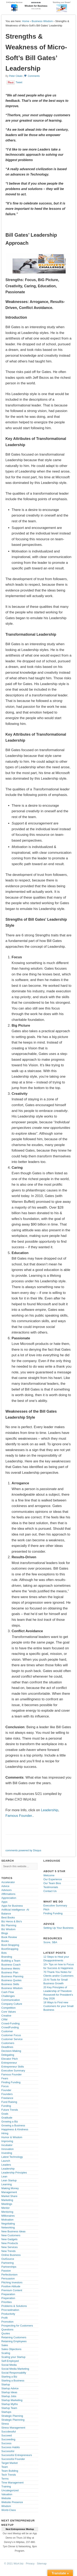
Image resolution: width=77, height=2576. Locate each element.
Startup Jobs (8, 2396)
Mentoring (7, 2211)
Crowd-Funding (10, 2023)
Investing (6, 2152)
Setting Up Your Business (58, 1927)
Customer (7, 2031)
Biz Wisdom (8, 1929)
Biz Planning (8, 1925)
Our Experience (52, 1879)
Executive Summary (13, 2070)
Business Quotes (11, 1980)
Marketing (7, 2200)
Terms (5, 2478)
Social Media (9, 2364)
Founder (6, 2090)
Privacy (30, 2563)
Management (9, 2192)
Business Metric (10, 1968)
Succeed (6, 2435)
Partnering (7, 2262)
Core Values (8, 2011)
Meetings (6, 2203)
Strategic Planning (12, 2415)
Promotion (7, 2321)
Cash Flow (7, 1992)
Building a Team (10, 1960)
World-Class (8, 2510)
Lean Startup (9, 2180)
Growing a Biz (9, 2121)
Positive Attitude (11, 2286)
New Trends (8, 2251)
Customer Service (12, 2039)
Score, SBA (50, 1942)
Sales (4, 2345)
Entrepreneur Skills (12, 2066)
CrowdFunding (10, 2027)
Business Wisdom (42, 21)
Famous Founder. (19, 1816)
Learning (6, 2184)
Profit (4, 2317)
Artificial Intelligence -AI (15, 1909)
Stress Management (13, 2427)
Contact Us (49, 1891)
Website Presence (12, 2502)
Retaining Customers (13, 2337)
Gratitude (6, 2117)
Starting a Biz (9, 2376)
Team (4, 2466)
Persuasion (8, 2278)
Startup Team (9, 2408)
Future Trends (9, 2109)
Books (5, 1941)
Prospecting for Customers (17, 2325)
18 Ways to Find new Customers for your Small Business (58, 2006)
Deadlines (7, 2047)
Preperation (8, 2298)
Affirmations (8, 1893)
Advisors (6, 1890)
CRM (4, 2019)
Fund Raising (9, 2101)
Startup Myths (9, 2404)
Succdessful (8, 2431)
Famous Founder (11, 2074)
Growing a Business (13, 2125)
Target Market (9, 2462)
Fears (4, 2078)
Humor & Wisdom (11, 2137)
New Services (9, 2247)
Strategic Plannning (13, 2419)
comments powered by (23, 1850)
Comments (34, 76)
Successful (7, 2451)
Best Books (8, 1917)
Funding (6, 2105)
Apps (4, 1901)
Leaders (6, 2164)
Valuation (6, 2494)
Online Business (11, 2255)
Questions (7, 2329)
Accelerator (8, 1882)
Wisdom (6, 2506)
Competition (8, 2007)
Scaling (5, 2353)
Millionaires (8, 2215)
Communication (10, 1999)
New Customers (10, 2235)
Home (25, 21)
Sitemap (42, 2563)
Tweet (19, 82)
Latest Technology (12, 2156)
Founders (7, 2094)
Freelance (7, 2098)
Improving (7, 2141)
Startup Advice (10, 2388)
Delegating (7, 2054)
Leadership (49, 1810)
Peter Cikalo (15, 76)
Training (6, 2486)
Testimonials (50, 1887)
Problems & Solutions (14, 2306)
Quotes (5, 2333)
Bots (4, 1952)
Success (6, 2443)
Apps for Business (12, 1905)
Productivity (8, 2313)
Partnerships (8, 2266)
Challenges (8, 1996)
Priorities (6, 2302)
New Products (9, 2243)
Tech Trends (8, 2474)
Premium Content (11, 2290)
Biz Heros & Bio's (11, 1921)
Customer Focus (11, 2035)
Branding (6, 1956)
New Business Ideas (13, 2231)
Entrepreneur (9, 2062)
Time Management (12, 2482)
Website (6, 2498)
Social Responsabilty (13, 2372)
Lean (4, 2176)
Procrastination (10, 2309)
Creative (6, 2015)
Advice (5, 1886)
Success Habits (10, 2447)
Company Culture (11, 2003)
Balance (6, 1913)
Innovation (7, 2149)
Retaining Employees (14, 2341)
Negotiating (8, 2223)
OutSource (7, 2258)
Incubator (7, 2145)
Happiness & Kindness (14, 2129)
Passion (6, 2270)
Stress (5, 2423)
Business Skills (10, 1984)
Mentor (5, 2207)
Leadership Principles (14, 2172)
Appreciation (8, 1897)
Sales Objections (11, 2349)
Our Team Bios (52, 1883)
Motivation (7, 2219)
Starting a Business (12, 2380)
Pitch (46, 1909)
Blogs (4, 1933)
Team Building (9, 2470)
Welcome (48, 1875)
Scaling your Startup (13, 2357)
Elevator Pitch (9, 2058)
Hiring (4, 2133)
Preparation (8, 2294)
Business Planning (12, 1976)
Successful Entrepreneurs (16, 2455)
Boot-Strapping (10, 1945)
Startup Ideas (9, 2392)
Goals (4, 2113)
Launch (5, 2160)
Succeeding (8, 2439)
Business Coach (11, 1964)
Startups (6, 2411)
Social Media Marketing (15, 2368)
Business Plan (9, 1972)
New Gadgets (9, 2239)
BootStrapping (9, 1948)
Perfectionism (9, 2274)
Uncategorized (10, 2490)
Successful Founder (13, 2459)
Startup (5, 2384)
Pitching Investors (12, 2282)
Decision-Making (11, 2050)
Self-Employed (10, 2360)
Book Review (9, 1937)
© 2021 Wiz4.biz (14, 2563)
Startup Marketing (12, 2400)
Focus (5, 2086)
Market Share (9, 2196)
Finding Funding (11, 2082)
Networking (8, 2227)
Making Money (10, 2188)
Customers (7, 2043)
